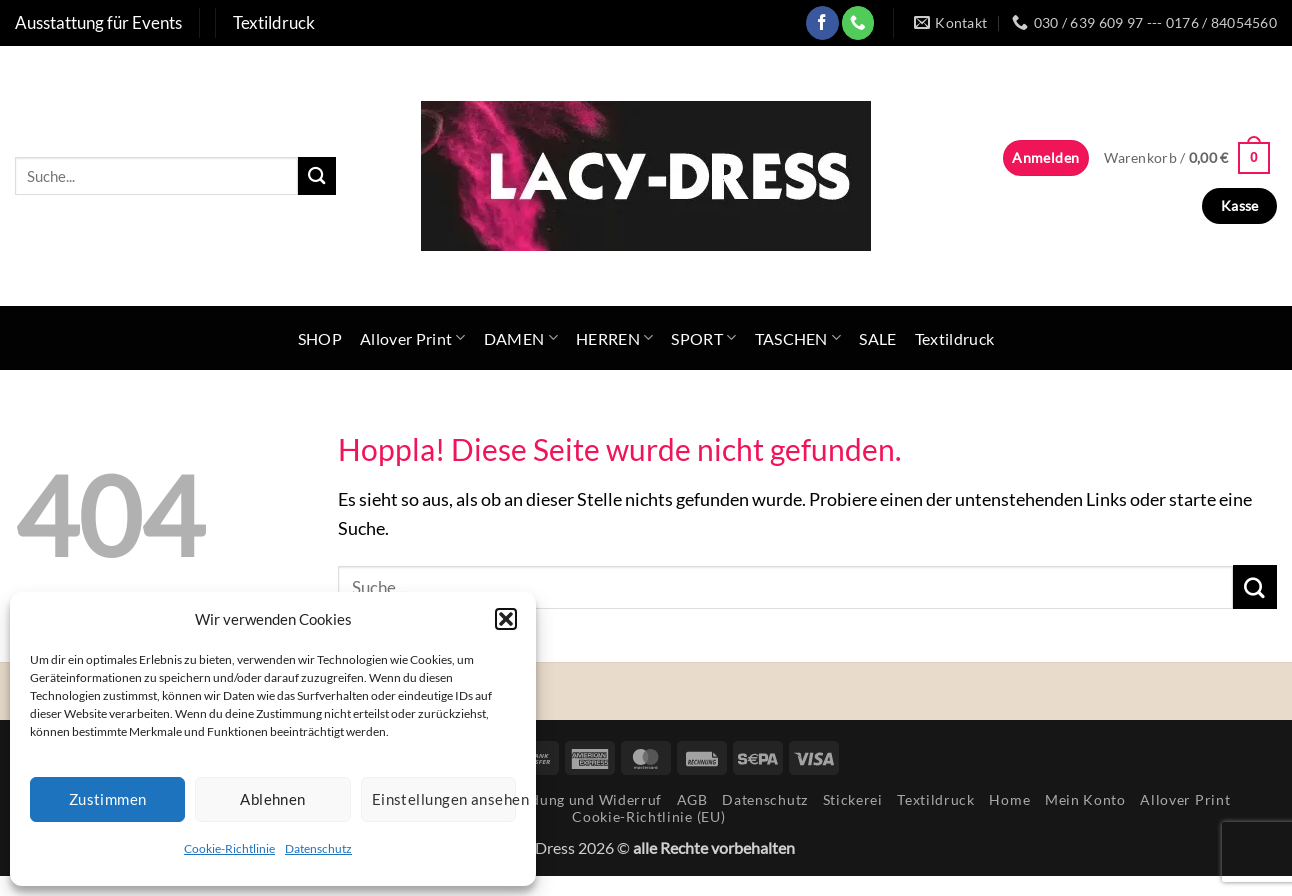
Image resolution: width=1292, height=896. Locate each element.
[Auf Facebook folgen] (822, 22)
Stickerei (853, 799)
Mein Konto (1085, 799)
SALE (877, 338)
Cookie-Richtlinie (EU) (648, 816)
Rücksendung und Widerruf (568, 799)
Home (1009, 799)
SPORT (703, 337)
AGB (692, 799)
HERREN (614, 337)
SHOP (320, 338)
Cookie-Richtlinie (229, 848)
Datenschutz (318, 848)
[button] (506, 619)
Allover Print (413, 337)
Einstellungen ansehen (444, 799)
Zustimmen (108, 799)
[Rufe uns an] (858, 22)
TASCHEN (798, 337)
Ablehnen (273, 799)
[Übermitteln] (317, 175)
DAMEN (521, 337)
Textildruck (955, 338)
